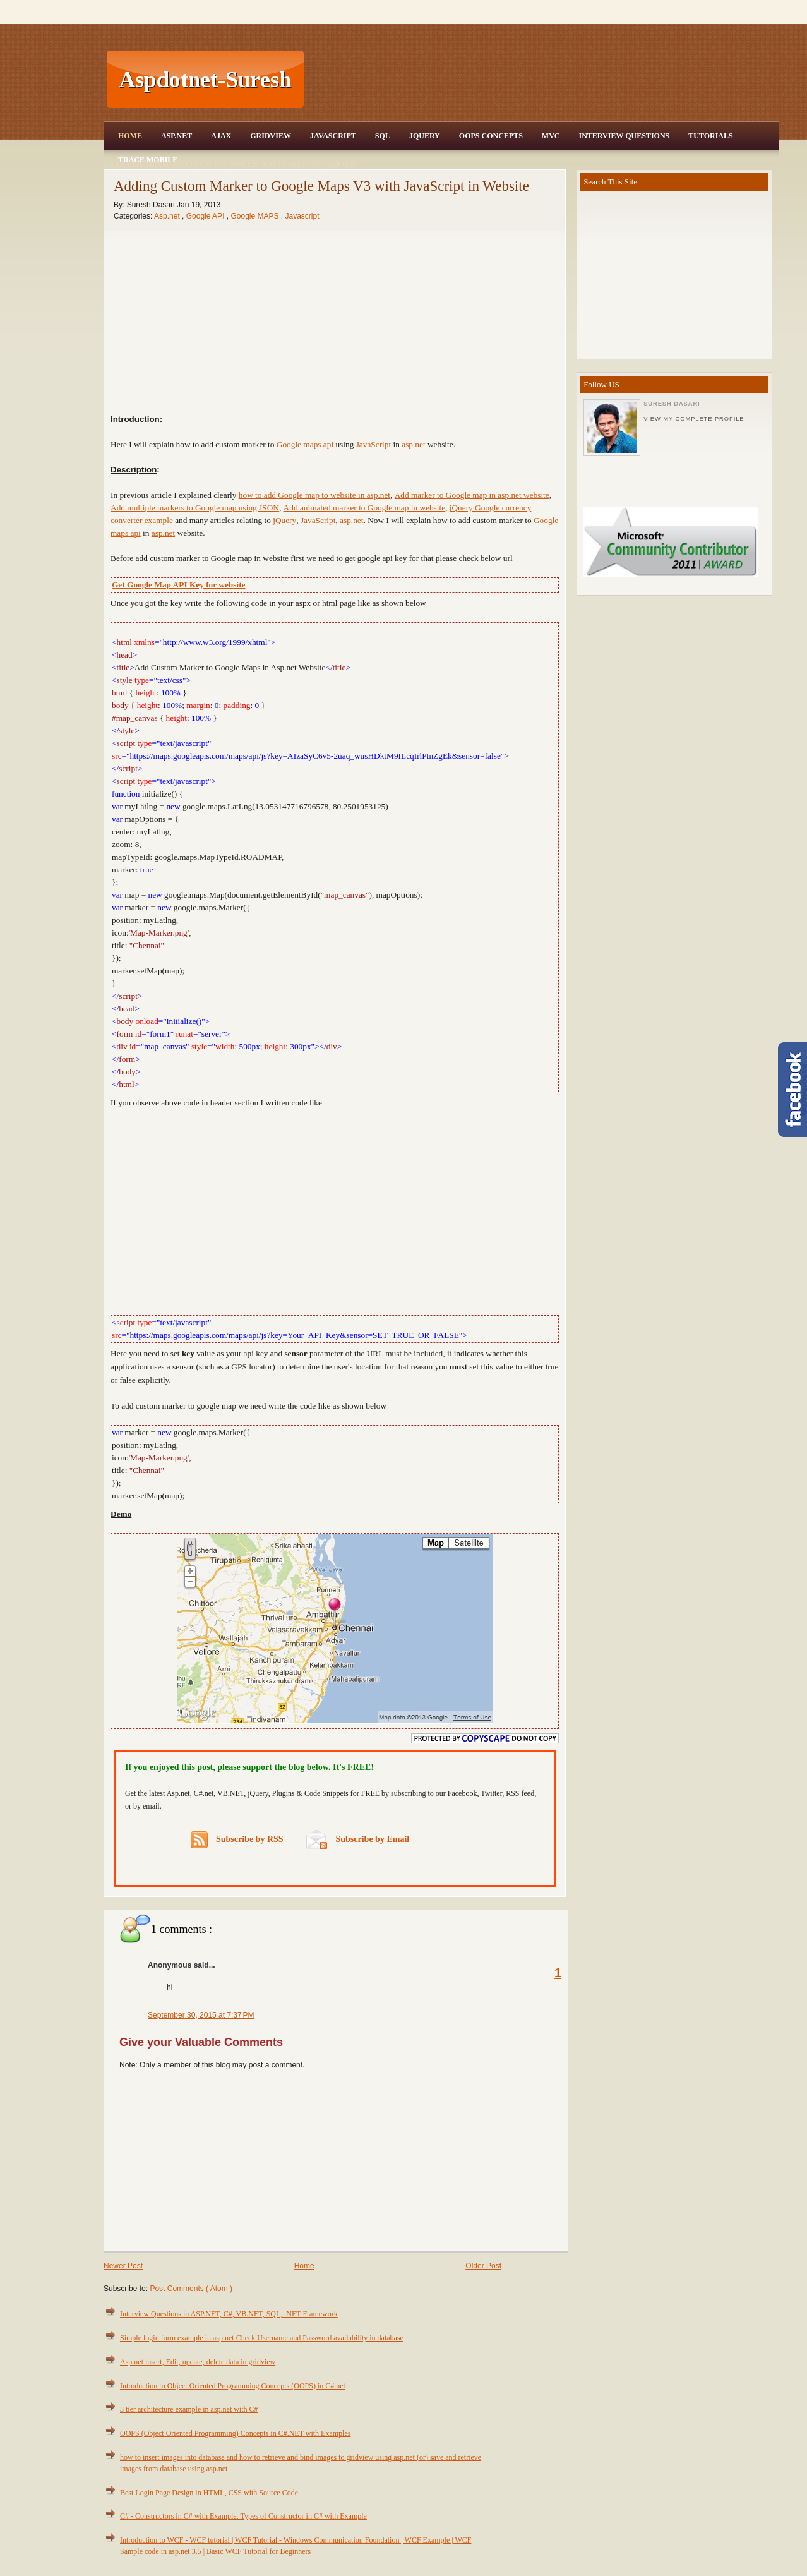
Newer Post (123, 2267)
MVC (551, 135)
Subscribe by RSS (237, 1841)
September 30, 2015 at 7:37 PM (201, 2017)
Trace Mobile (147, 159)
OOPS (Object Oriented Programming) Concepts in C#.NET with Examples (235, 2435)
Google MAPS (255, 216)
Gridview (270, 135)
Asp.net (168, 216)
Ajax (221, 135)
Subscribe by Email (357, 1841)
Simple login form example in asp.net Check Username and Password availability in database (262, 2339)
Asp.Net (176, 135)
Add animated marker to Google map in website (365, 507)
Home (130, 135)
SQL (382, 135)
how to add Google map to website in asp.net (314, 495)
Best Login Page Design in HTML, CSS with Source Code (209, 2494)
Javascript (302, 216)
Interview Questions (623, 135)
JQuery (424, 135)
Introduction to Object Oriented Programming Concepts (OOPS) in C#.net (232, 2387)
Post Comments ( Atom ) (191, 2290)
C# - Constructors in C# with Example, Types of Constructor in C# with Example (243, 2517)
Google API (206, 216)
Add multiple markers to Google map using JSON (195, 507)
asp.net (413, 444)
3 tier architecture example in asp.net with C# (189, 2411)
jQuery (284, 520)
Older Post (483, 2267)
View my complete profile (693, 419)
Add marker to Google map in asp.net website (472, 495)
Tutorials (710, 135)
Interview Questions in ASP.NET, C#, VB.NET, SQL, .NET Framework (229, 2315)
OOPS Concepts (491, 135)
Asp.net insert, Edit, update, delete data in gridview (197, 2363)
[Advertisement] (543, 79)
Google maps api (305, 444)
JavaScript (333, 135)
